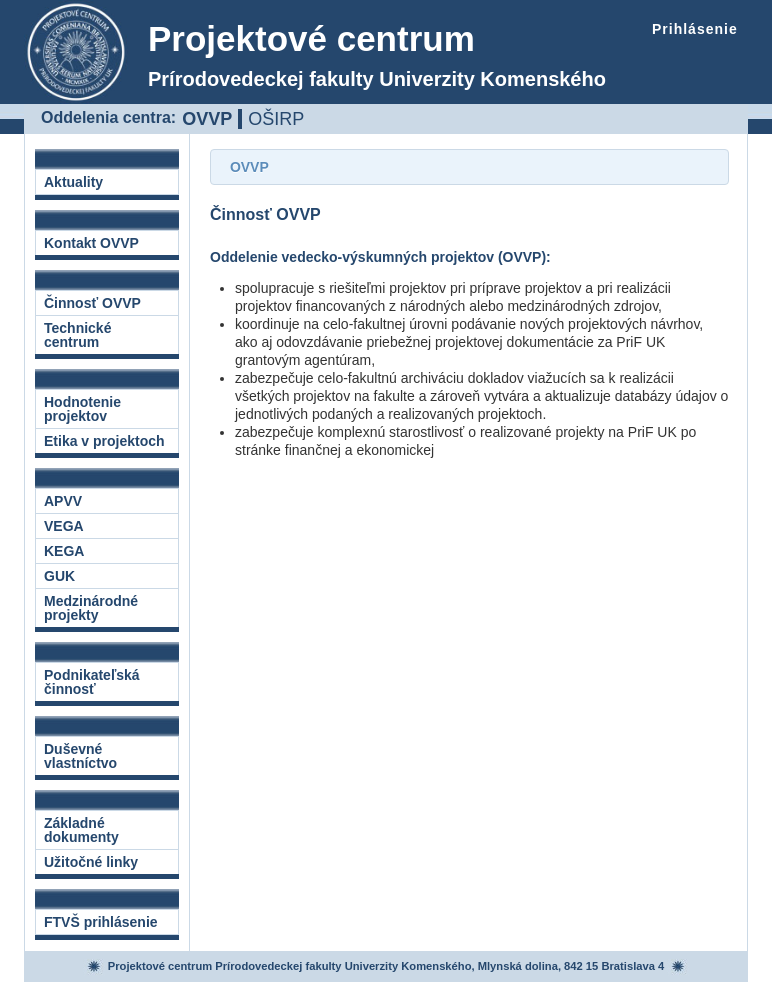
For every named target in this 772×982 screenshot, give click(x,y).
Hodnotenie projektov (82, 409)
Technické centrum (77, 335)
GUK (59, 576)
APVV (63, 501)
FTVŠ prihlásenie (101, 922)
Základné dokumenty (81, 830)
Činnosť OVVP (92, 303)
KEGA (64, 551)
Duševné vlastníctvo (80, 756)
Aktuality (73, 182)
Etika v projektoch (104, 441)
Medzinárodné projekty (91, 608)
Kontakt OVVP (91, 243)
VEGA (64, 526)
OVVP (207, 118)
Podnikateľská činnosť (92, 682)
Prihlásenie (695, 29)
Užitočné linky (91, 862)
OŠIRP (276, 119)
